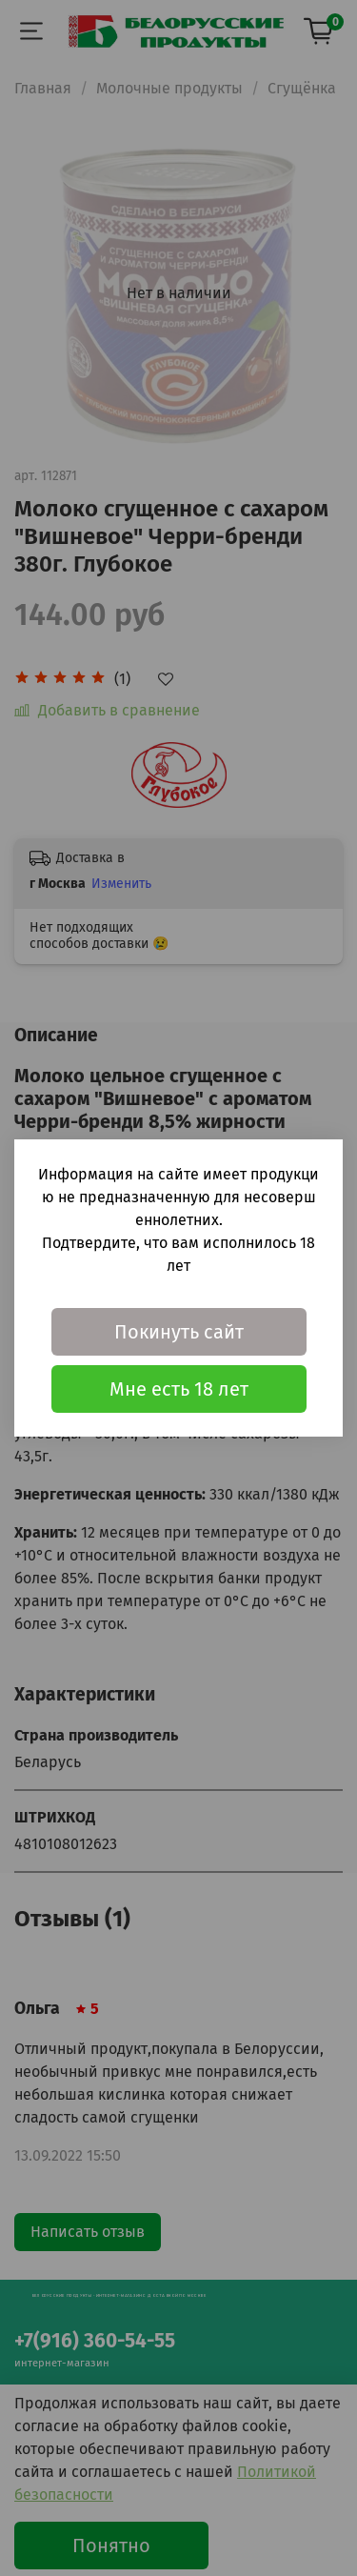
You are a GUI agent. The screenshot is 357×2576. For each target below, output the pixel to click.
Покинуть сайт (179, 1331)
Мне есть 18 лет (178, 1389)
